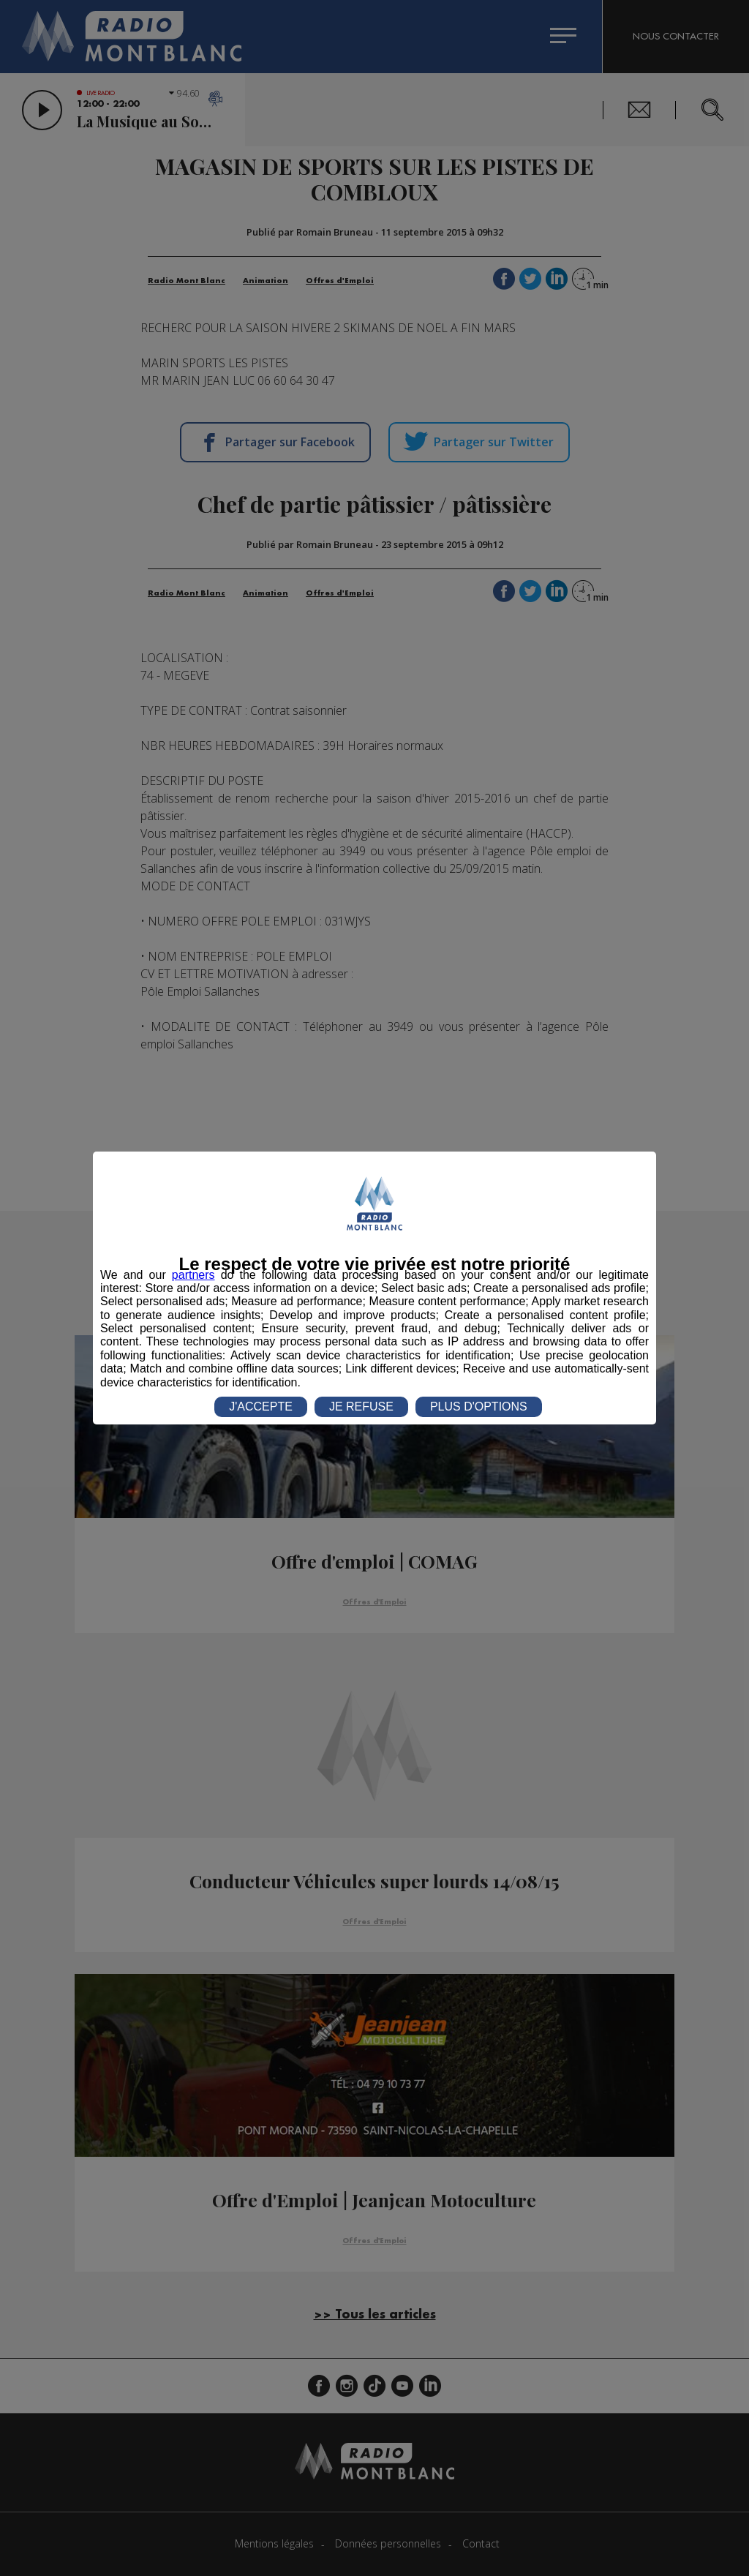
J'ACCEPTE (261, 1406)
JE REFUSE (361, 1406)
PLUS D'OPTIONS (478, 1406)
